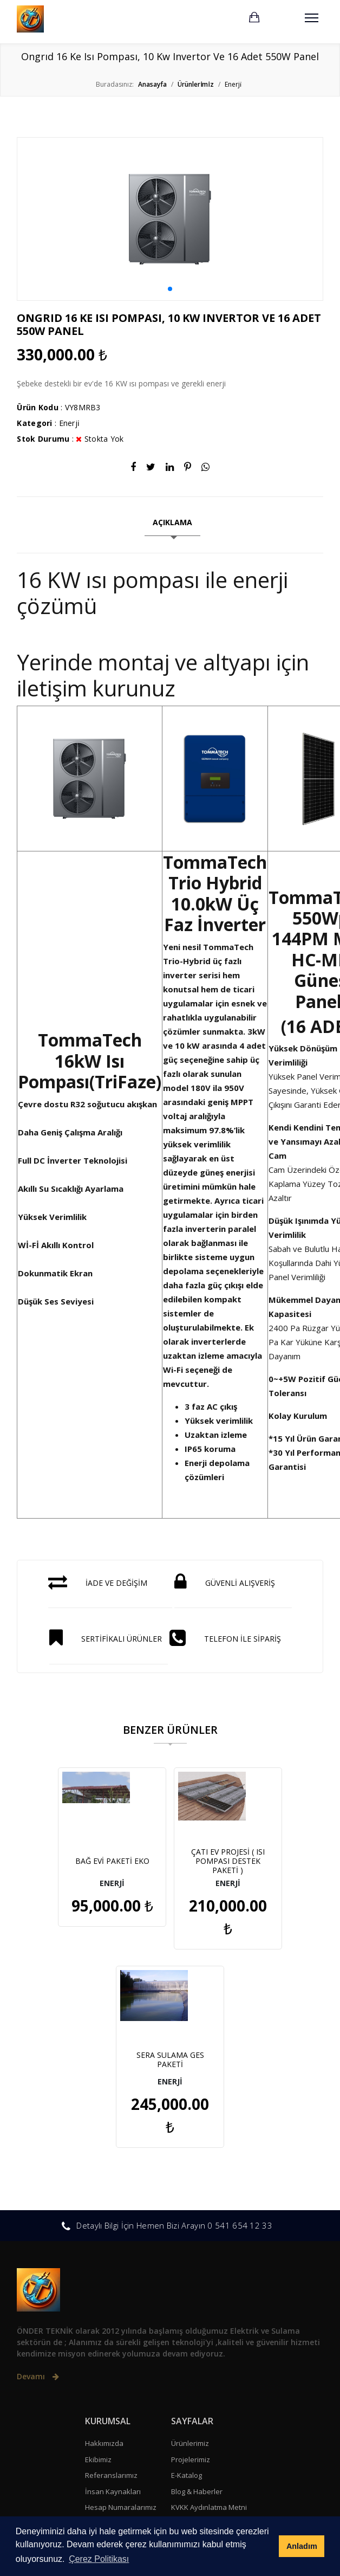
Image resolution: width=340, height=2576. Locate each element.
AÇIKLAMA (172, 522)
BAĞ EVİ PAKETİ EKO (84, 1861)
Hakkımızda (104, 2245)
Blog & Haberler (197, 2293)
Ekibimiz (98, 2261)
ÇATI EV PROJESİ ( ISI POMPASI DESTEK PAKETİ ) (170, 1861)
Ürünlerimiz (190, 2245)
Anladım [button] (301, 2546)
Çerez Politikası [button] (99, 2559)
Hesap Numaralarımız (120, 2309)
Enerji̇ (69, 423)
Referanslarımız (111, 2277)
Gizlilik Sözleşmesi (201, 2341)
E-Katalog (186, 2277)
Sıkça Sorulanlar (112, 2325)
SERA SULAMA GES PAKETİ (256, 1861)
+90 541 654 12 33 (63, 2386)
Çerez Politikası (196, 2325)
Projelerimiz (190, 2261)
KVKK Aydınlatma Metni (209, 2309)
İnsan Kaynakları (113, 2293)
